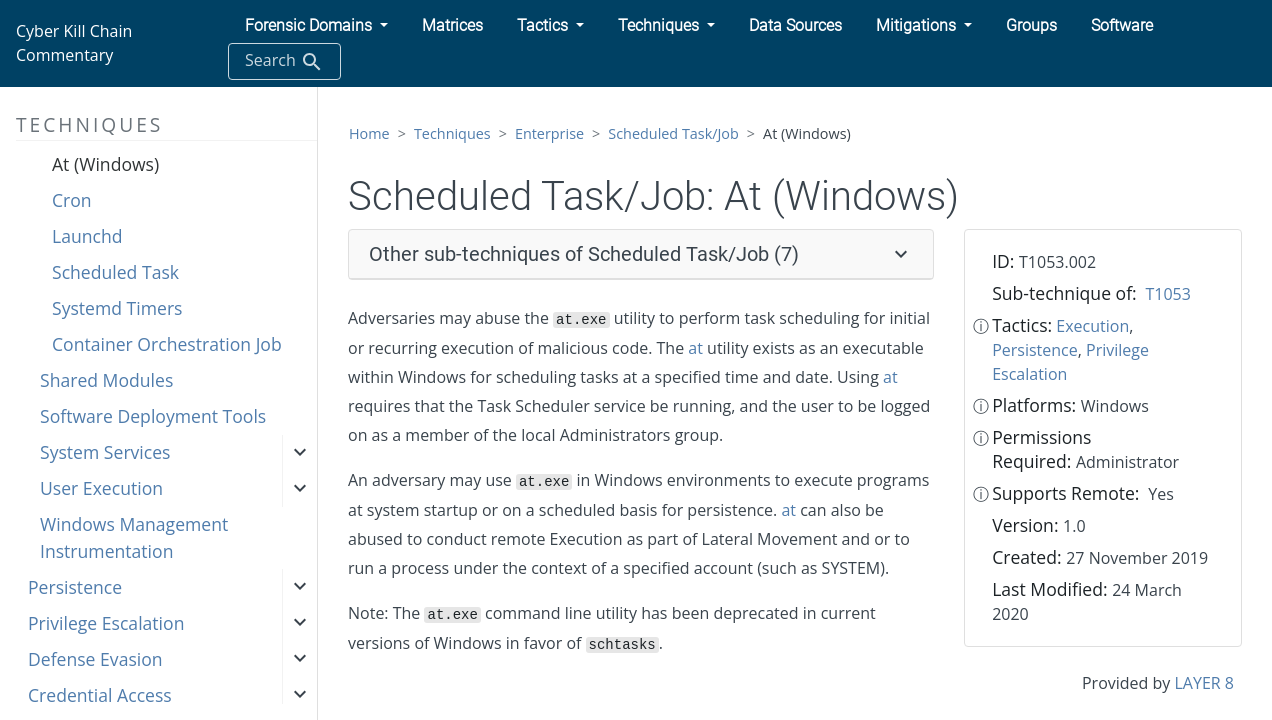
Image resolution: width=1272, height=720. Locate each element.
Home (369, 133)
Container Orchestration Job (167, 344)
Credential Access (100, 695)
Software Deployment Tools (153, 416)
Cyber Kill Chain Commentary (74, 43)
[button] (316, 26)
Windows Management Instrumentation (134, 537)
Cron (72, 200)
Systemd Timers (117, 308)
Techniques (452, 133)
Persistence (75, 587)
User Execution (101, 488)
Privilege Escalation (106, 623)
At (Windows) (105, 164)
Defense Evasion (95, 659)
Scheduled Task (115, 272)
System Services (105, 452)
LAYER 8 (1203, 683)
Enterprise (549, 133)
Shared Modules (106, 380)
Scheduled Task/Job (673, 133)
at (695, 348)
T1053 (1167, 294)
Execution (1092, 326)
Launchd (87, 236)
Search (284, 61)
